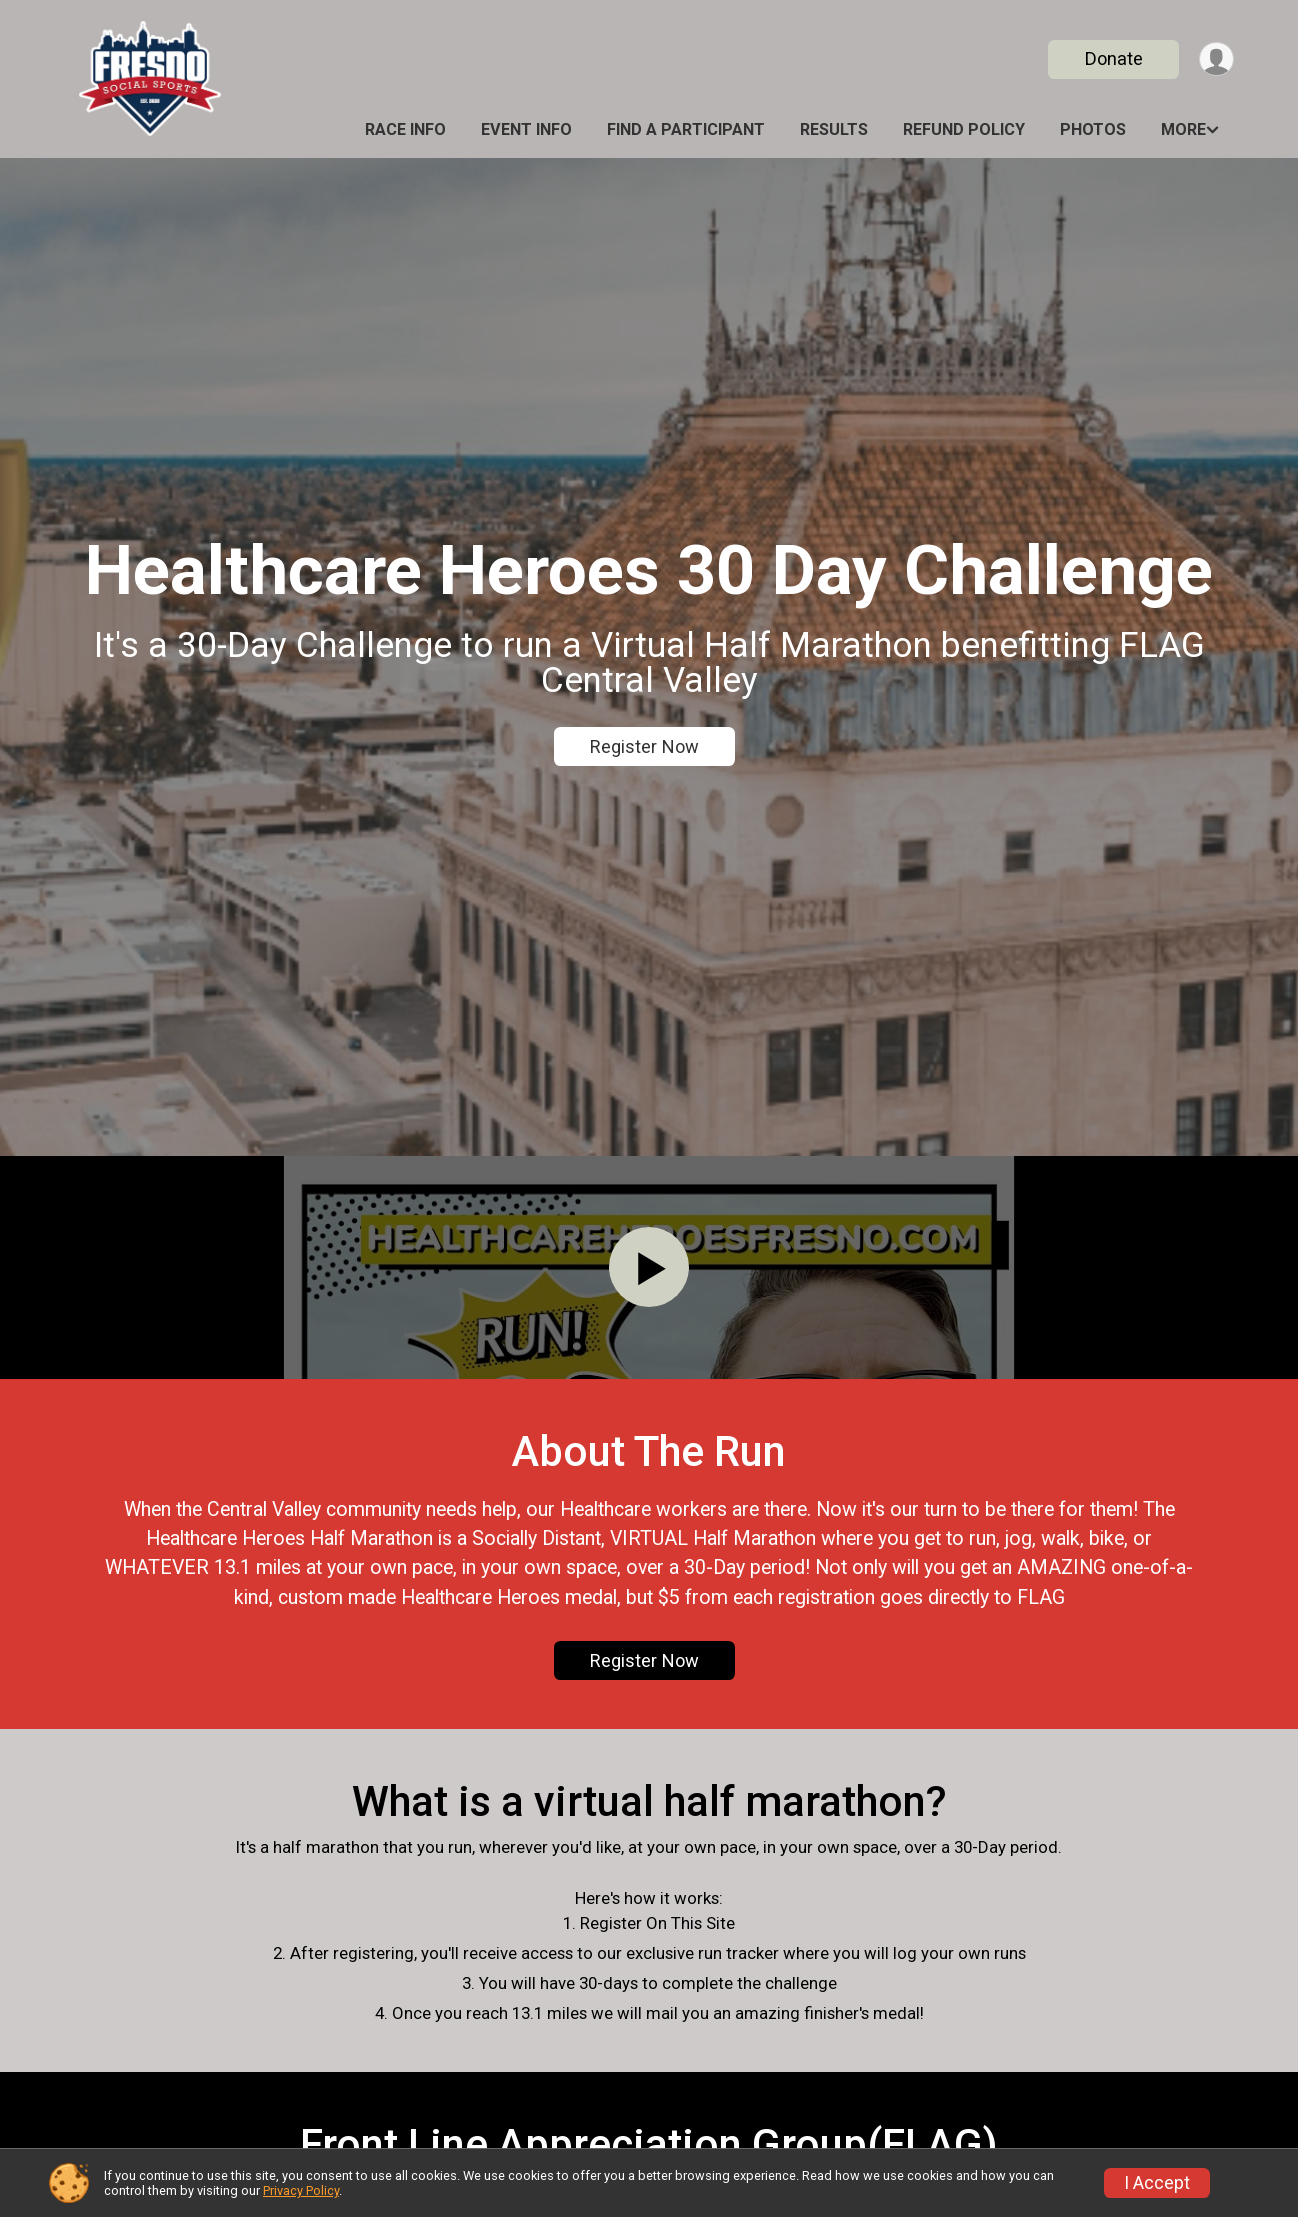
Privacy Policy (301, 2190)
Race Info (405, 129)
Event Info (526, 129)
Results (834, 129)
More (1183, 129)
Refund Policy (964, 129)
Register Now (644, 746)
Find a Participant (686, 129)
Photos (1093, 129)
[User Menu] (1215, 59)
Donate (1112, 58)
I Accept (1157, 2183)
